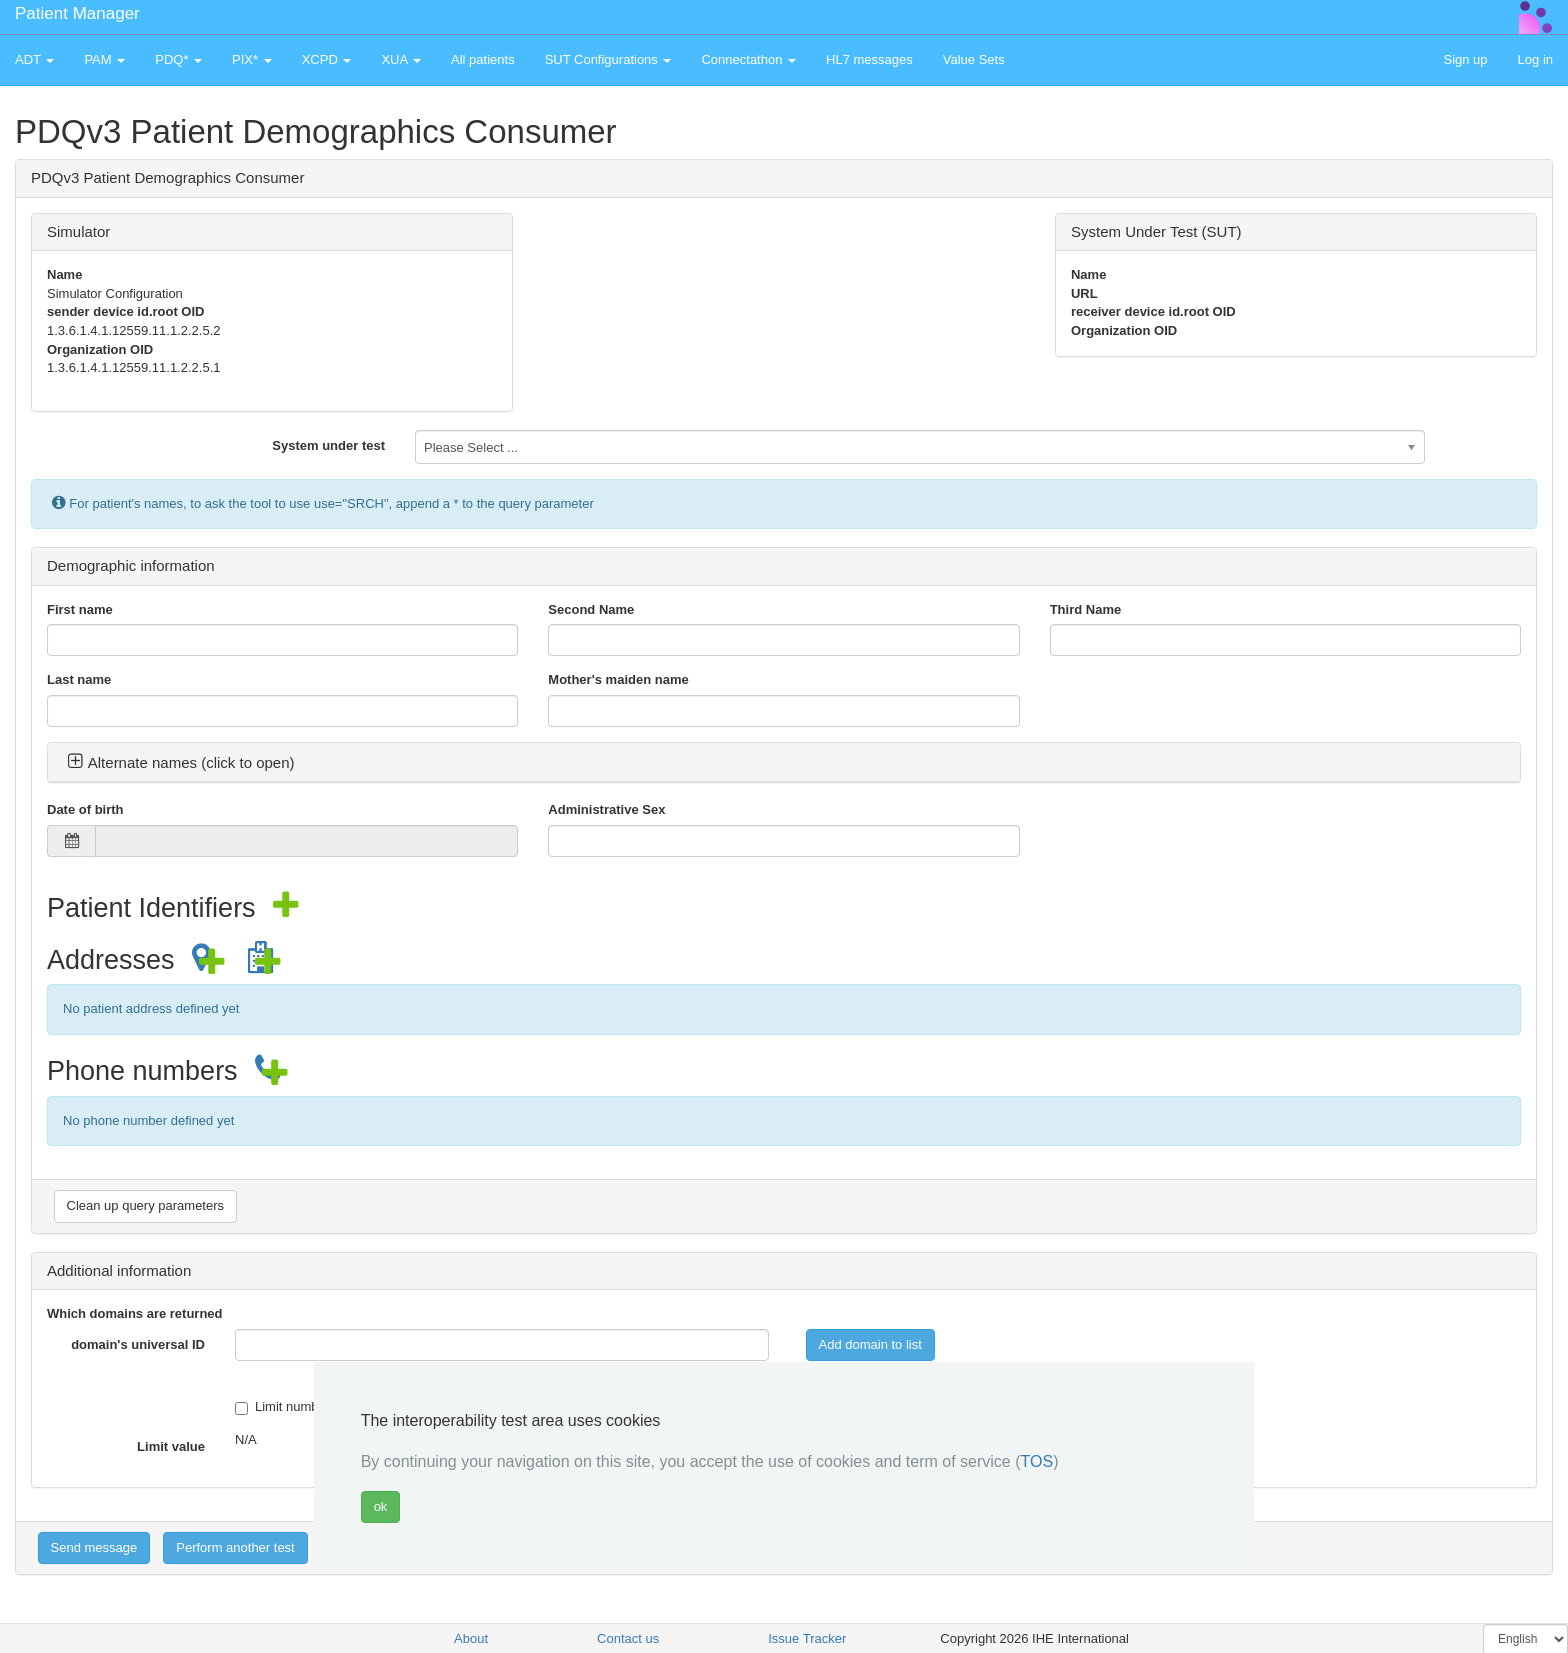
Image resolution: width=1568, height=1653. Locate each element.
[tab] (784, 763)
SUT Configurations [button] (608, 59)
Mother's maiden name (618, 679)
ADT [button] (34, 59)
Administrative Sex (606, 809)
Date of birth (85, 809)
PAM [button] (104, 59)
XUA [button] (401, 59)
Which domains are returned (135, 1313)
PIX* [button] (252, 59)
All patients (483, 59)
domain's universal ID (138, 1344)
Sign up (1465, 59)
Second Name (591, 609)
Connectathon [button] (748, 59)
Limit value (171, 1446)
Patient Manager (77, 13)
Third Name (1086, 609)
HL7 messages (869, 59)
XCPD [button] (327, 59)
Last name (79, 679)
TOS (1037, 1461)
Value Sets (974, 59)
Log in (1535, 59)
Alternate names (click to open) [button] (181, 762)
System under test (328, 445)
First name (80, 609)
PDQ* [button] (178, 59)
